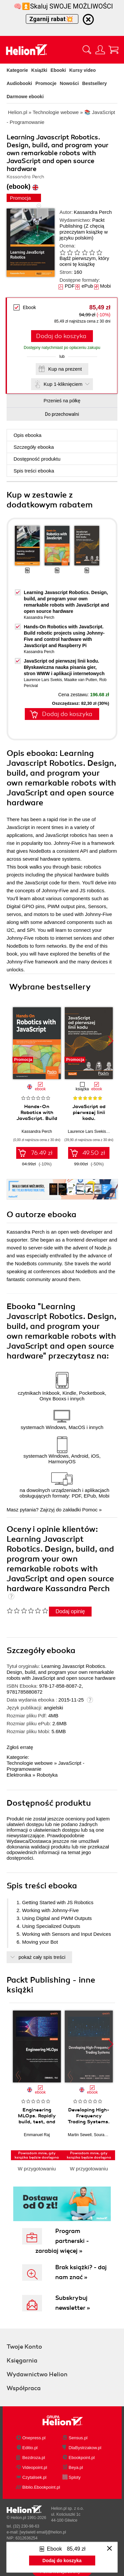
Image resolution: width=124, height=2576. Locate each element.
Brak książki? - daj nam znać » (81, 2272)
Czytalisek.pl (34, 2477)
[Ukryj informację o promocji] (88, 19)
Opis (27, 435)
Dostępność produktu (37, 459)
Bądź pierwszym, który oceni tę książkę (84, 261)
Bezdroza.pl (33, 2457)
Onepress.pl (34, 2437)
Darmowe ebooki (25, 96)
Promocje (46, 83)
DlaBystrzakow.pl (85, 2447)
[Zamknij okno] (109, 2549)
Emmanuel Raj (37, 2134)
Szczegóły (34, 447)
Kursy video (82, 70)
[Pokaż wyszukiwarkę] (87, 50)
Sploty (75, 2477)
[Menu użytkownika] (100, 49)
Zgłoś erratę (20, 1747)
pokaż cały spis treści (42, 1957)
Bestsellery (94, 83)
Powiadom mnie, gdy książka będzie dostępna (37, 2155)
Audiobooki (19, 83)
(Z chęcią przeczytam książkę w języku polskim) (84, 232)
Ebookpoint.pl (82, 2457)
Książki (39, 70)
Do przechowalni (62, 414)
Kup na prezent (65, 369)
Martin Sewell (80, 2134)
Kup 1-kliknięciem (63, 384)
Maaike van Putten (80, 679)
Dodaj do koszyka (61, 336)
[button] (110, 1041)
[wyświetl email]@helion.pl (43, 2532)
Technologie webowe (30, 1763)
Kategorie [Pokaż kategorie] (17, 70)
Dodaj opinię (70, 1611)
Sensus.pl (78, 2437)
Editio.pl (30, 2447)
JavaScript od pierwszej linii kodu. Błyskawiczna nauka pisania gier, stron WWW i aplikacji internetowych (64, 667)
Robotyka (47, 1775)
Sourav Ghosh (106, 2134)
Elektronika (19, 1775)
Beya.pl (76, 2467)
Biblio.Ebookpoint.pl (41, 2487)
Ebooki (58, 70)
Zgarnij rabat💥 (52, 18)
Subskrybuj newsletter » (72, 2302)
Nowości (69, 83)
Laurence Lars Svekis (43, 679)
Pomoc (90, 1509)
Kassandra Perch (93, 212)
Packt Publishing (82, 223)
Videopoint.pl (34, 2467)
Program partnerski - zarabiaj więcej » (62, 2240)
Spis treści (34, 470)
